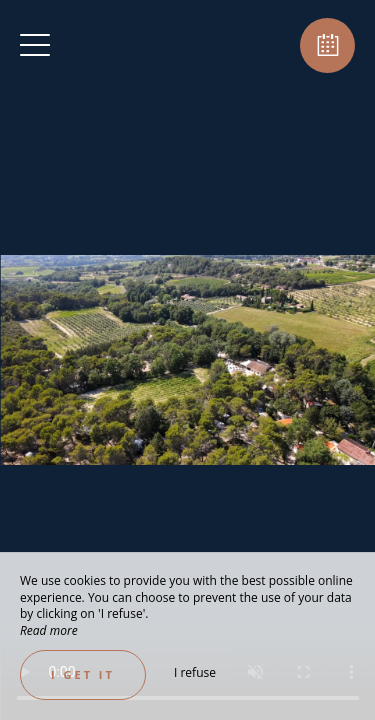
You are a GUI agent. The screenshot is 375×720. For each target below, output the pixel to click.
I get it (83, 674)
